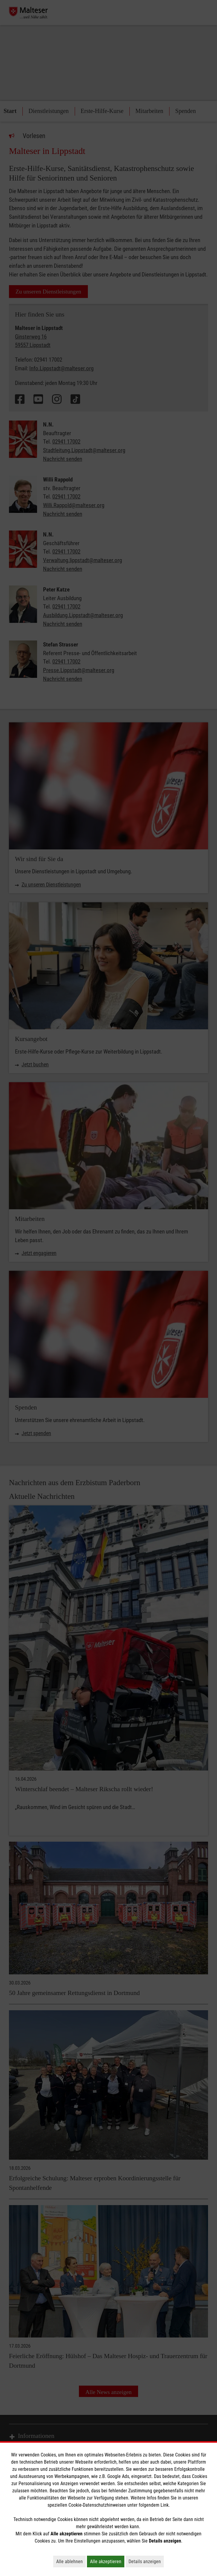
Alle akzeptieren (107, 2561)
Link (165, 2505)
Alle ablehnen (71, 2561)
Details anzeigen (146, 2561)
